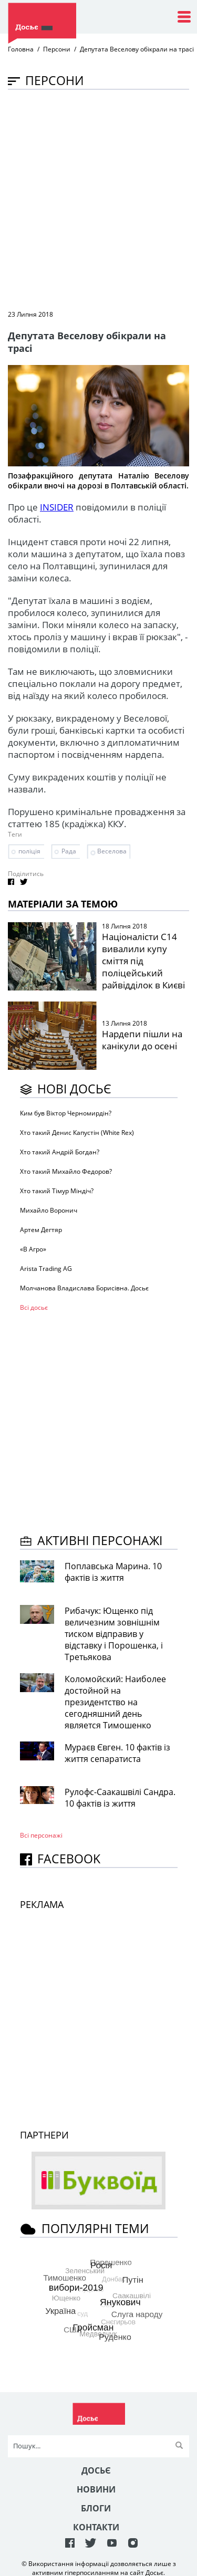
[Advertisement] (98, 198)
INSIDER (57, 507)
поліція (29, 851)
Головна (21, 49)
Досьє (96, 2470)
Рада (68, 851)
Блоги (96, 2508)
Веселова (112, 851)
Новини (96, 2489)
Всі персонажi (41, 1835)
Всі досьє (34, 1307)
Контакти (96, 2527)
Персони (56, 49)
